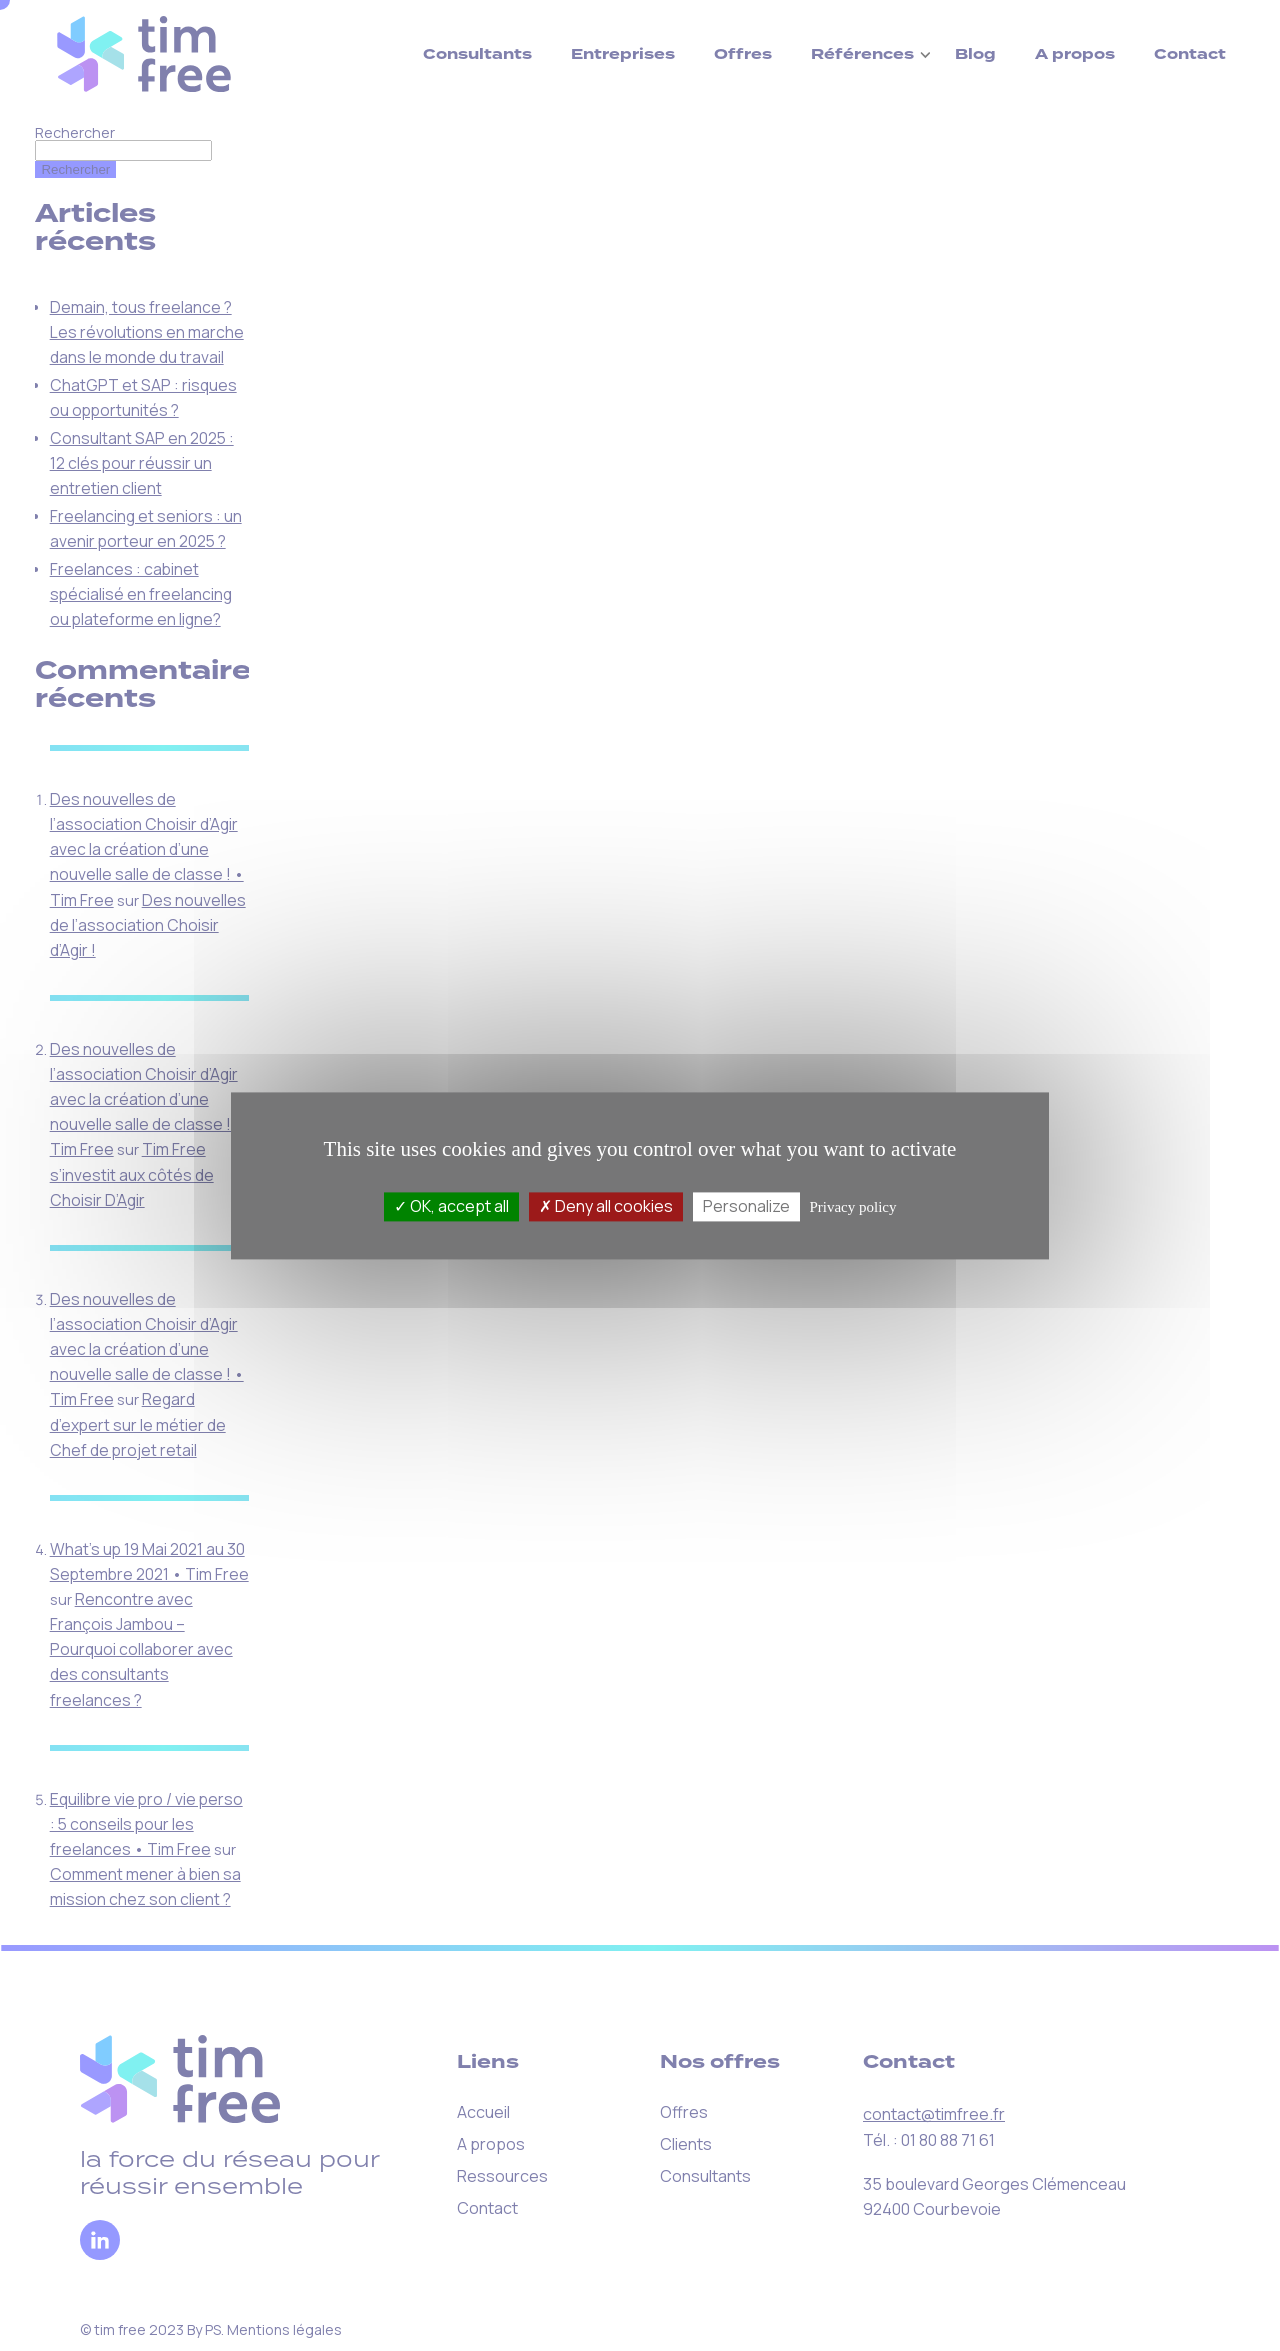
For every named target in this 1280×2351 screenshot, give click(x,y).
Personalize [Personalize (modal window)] (746, 1206)
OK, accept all (451, 1206)
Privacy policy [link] (852, 1207)
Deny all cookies (606, 1206)
